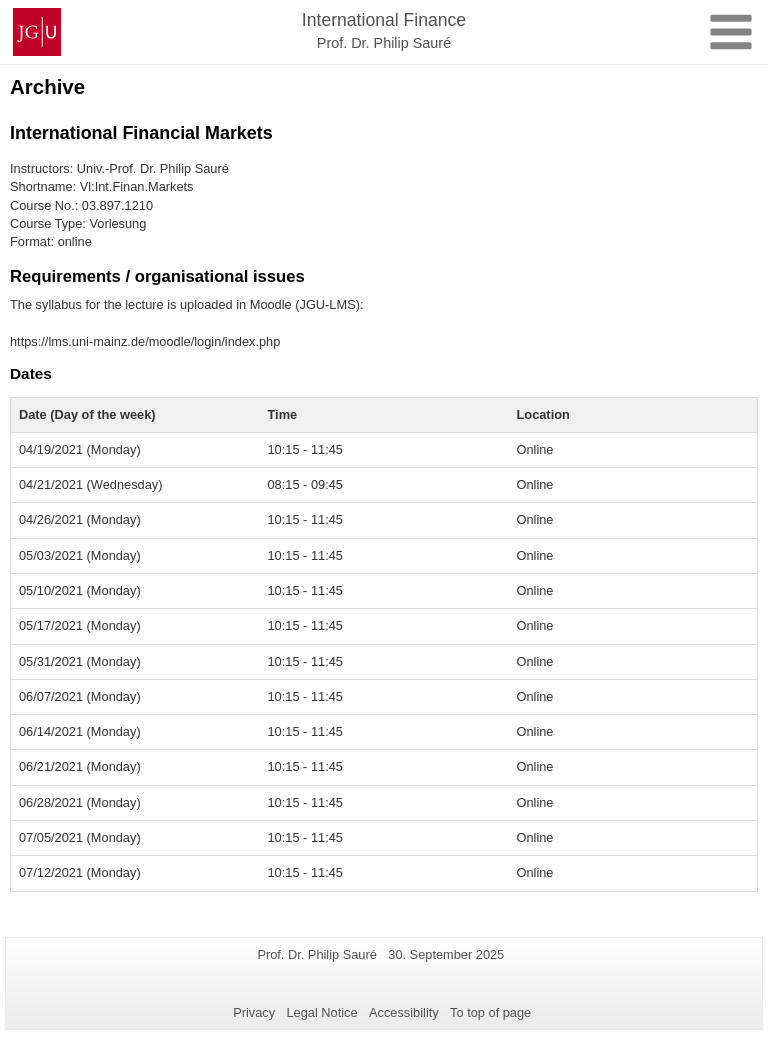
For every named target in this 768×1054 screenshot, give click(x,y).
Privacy (254, 1012)
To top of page (490, 1012)
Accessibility (404, 1012)
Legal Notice (321, 1012)
